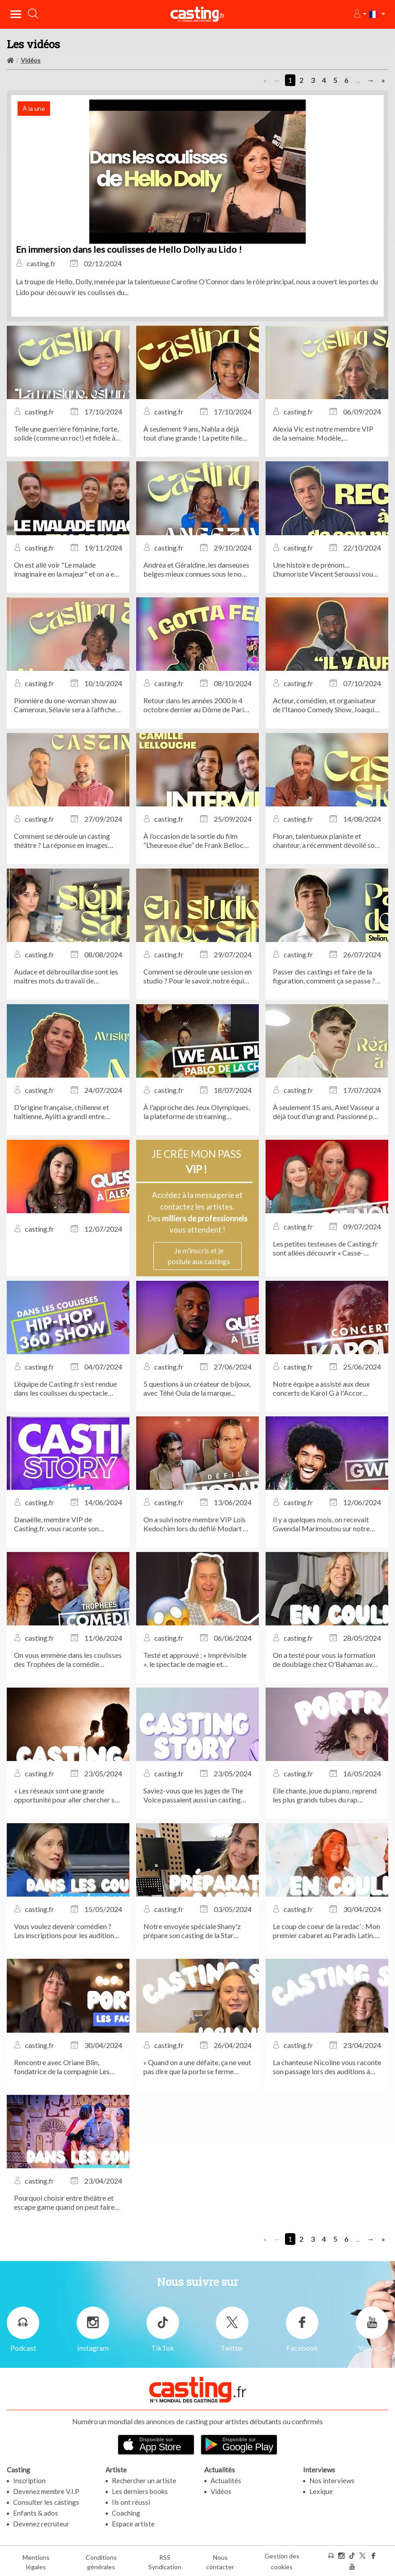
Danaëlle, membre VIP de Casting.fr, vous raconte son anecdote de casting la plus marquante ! (56, 1524)
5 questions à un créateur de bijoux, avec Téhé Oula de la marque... (197, 1388)
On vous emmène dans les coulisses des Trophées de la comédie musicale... (68, 1660)
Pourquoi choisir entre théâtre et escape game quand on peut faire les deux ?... (64, 2203)
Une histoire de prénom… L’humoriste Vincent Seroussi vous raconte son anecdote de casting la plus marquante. (326, 569)
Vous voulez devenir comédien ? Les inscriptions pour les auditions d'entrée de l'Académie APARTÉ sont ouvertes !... (65, 1931)
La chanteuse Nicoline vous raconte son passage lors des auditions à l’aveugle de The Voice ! (327, 2067)
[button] (359, 14)
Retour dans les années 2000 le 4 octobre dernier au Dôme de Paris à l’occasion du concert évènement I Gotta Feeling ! (197, 705)
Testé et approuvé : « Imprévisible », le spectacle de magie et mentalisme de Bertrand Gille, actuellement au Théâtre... (195, 1660)
